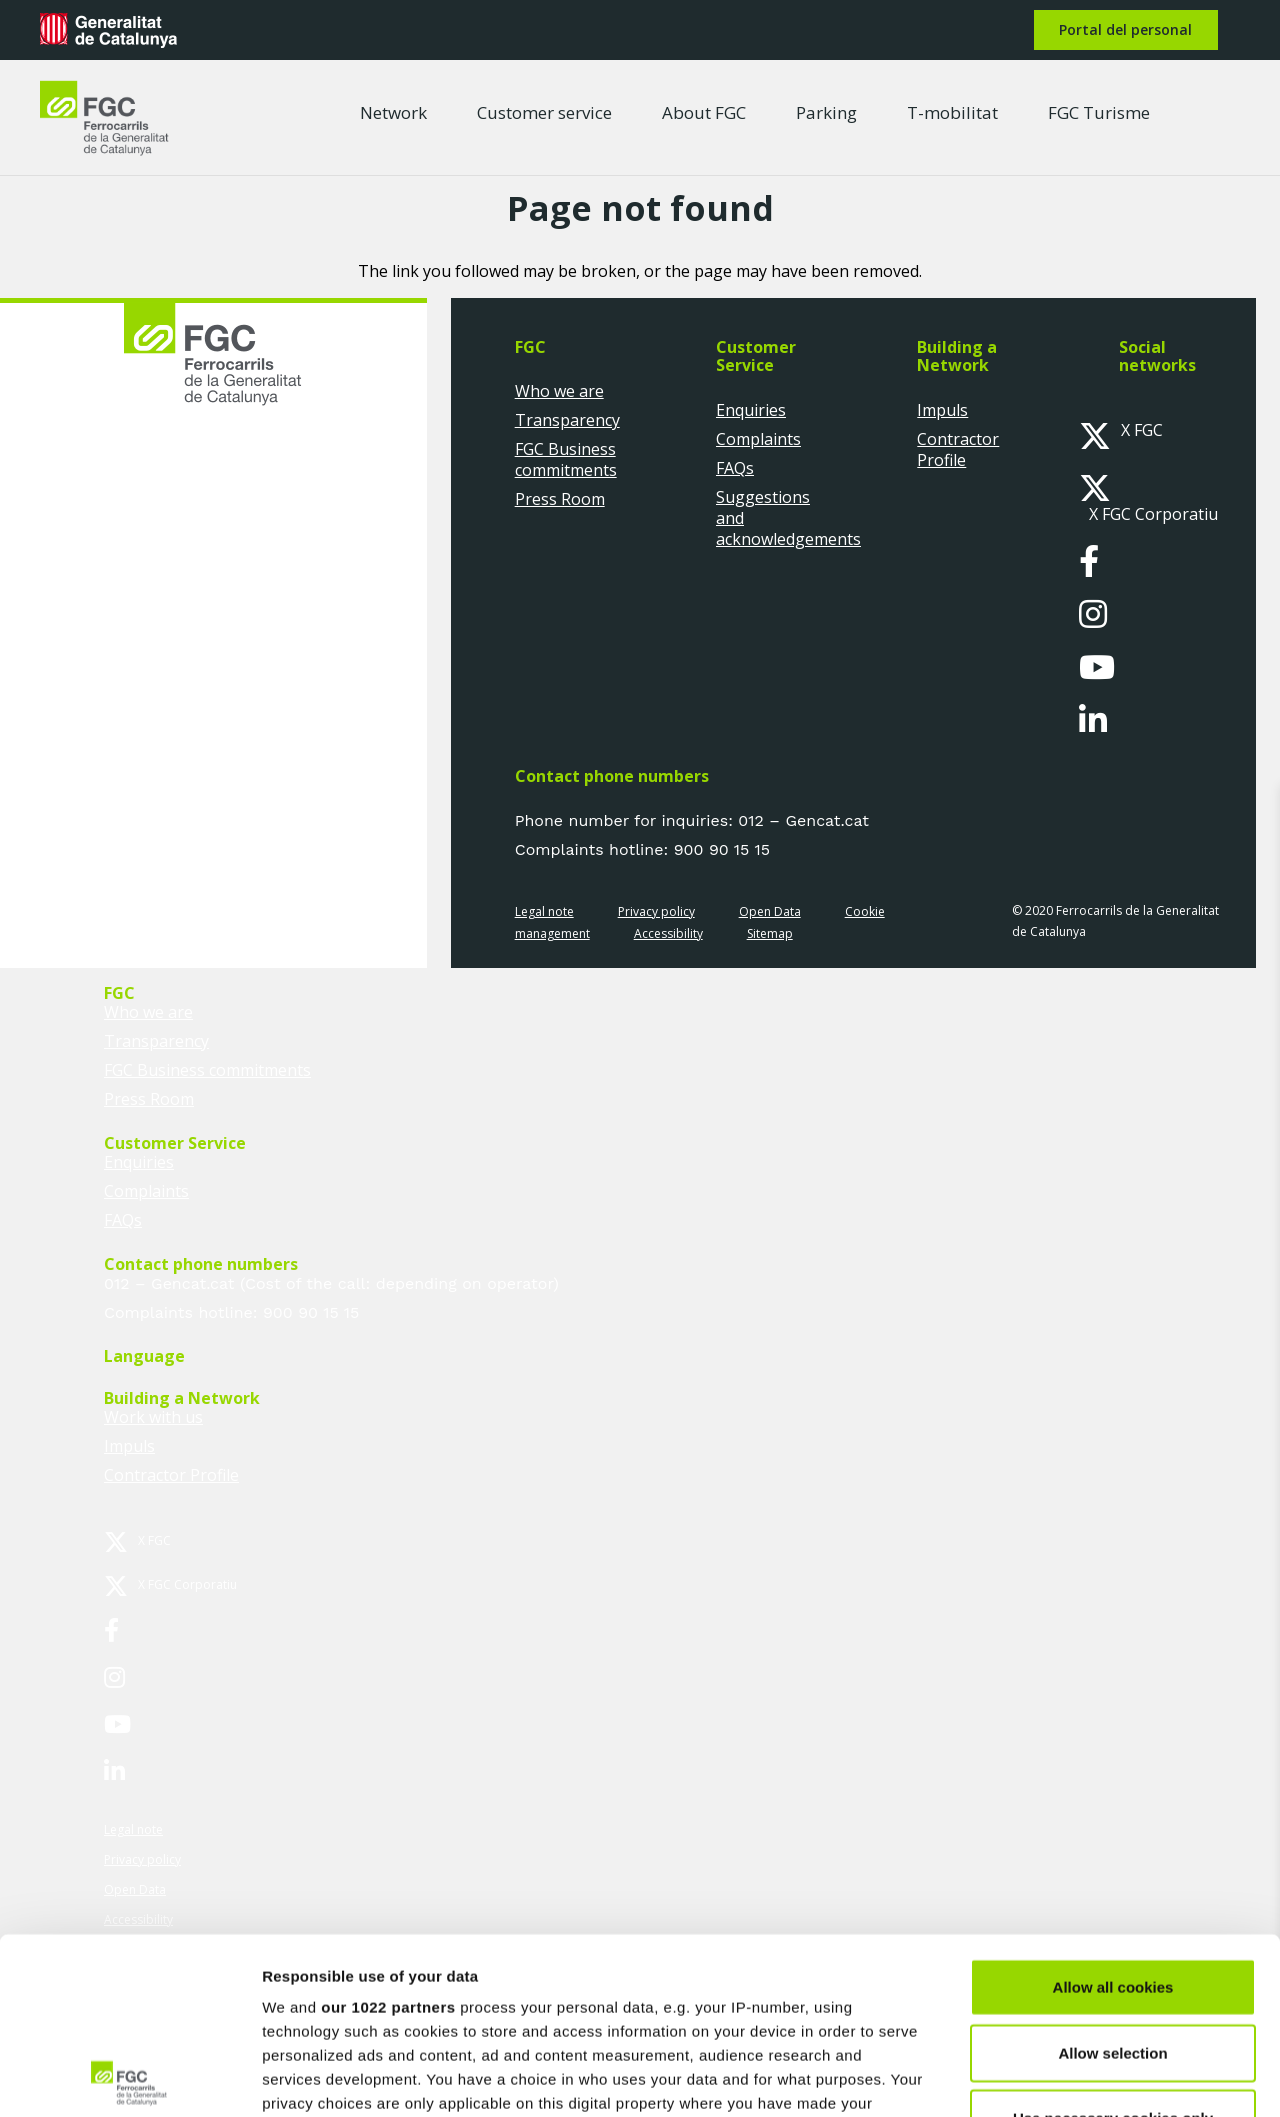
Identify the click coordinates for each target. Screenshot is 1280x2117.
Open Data (770, 911)
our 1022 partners (388, 1831)
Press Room (560, 499)
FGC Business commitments (566, 459)
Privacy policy (656, 911)
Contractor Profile (958, 449)
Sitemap (770, 933)
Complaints (758, 439)
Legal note (544, 911)
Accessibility (668, 933)
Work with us (153, 1417)
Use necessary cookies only (1113, 1942)
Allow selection (1112, 1876)
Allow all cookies (1113, 1811)
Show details (1049, 2077)
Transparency (567, 420)
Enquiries (751, 410)
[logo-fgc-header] (104, 118)
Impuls (942, 410)
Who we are (559, 391)
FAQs (735, 468)
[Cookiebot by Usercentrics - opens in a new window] (129, 2078)
